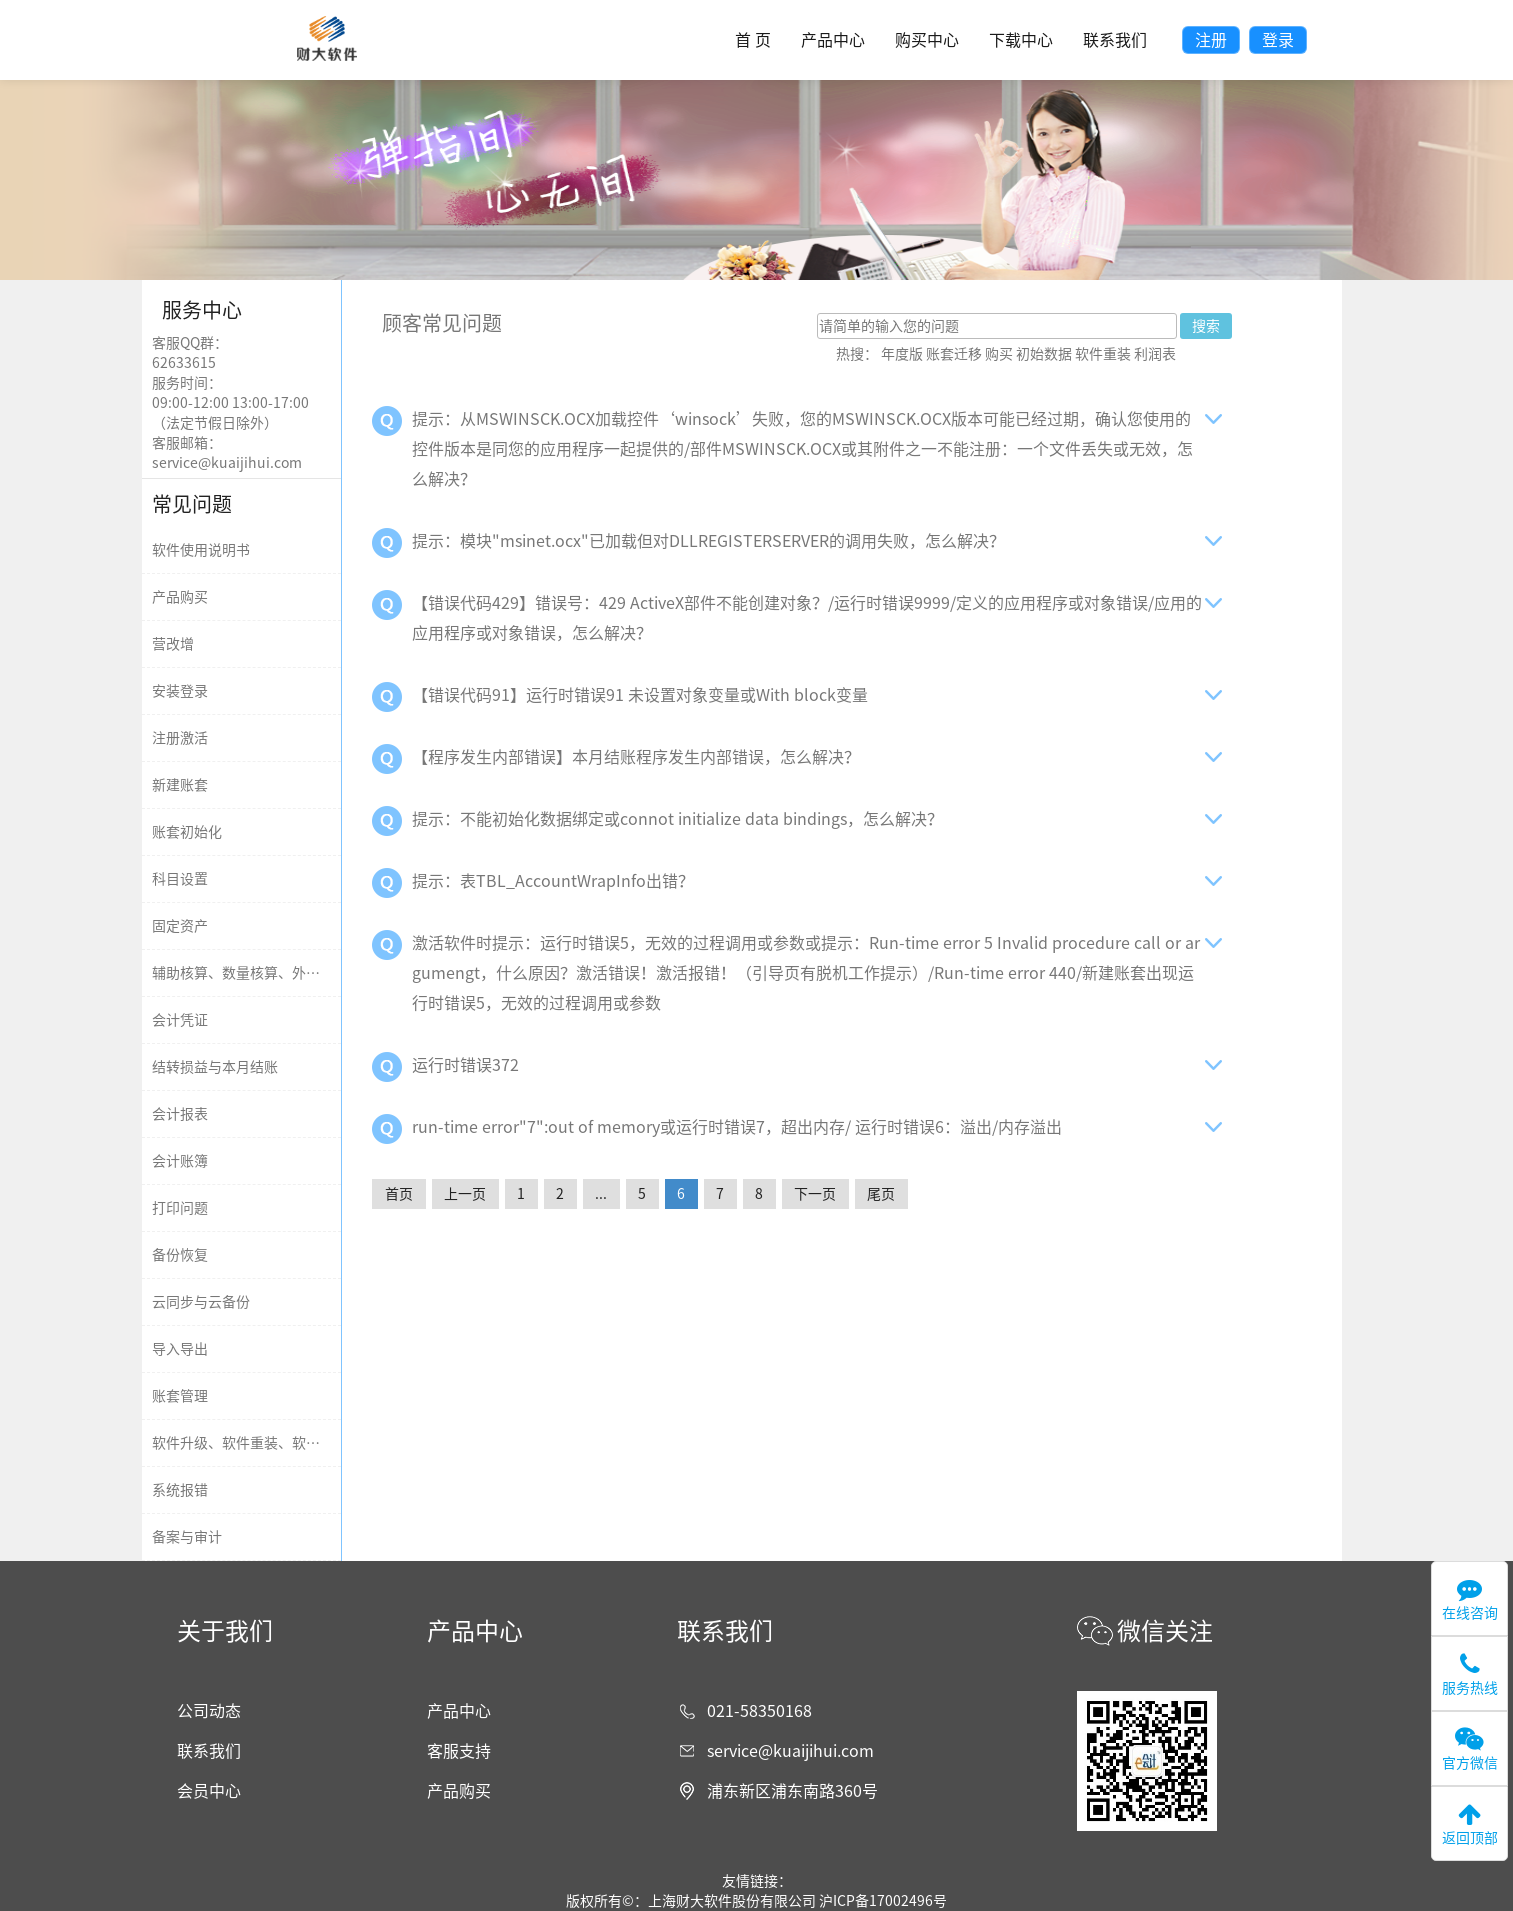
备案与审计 (187, 1537)
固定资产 (180, 926)
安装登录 (180, 691)
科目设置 (180, 879)
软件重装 (1103, 354)
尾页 (881, 1194)
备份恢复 (180, 1255)
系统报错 (180, 1490)
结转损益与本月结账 (215, 1067)
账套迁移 (954, 354)
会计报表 (180, 1114)
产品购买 (180, 597)
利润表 (1155, 354)
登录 (1278, 40)
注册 (1211, 40)
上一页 (465, 1194)
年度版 (902, 354)
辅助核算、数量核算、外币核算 (250, 973)
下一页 (815, 1194)
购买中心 (927, 40)
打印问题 (180, 1208)
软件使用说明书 (201, 550)
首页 (399, 1194)
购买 (999, 354)
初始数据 (1044, 354)
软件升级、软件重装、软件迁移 (250, 1443)
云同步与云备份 (201, 1302)
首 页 (753, 40)
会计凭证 (180, 1020)
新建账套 (180, 785)
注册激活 (180, 738)
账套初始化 (187, 832)
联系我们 (1115, 40)
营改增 (173, 644)
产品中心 (833, 40)
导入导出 (180, 1349)
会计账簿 (180, 1161)
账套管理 (180, 1396)
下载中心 (1021, 40)
